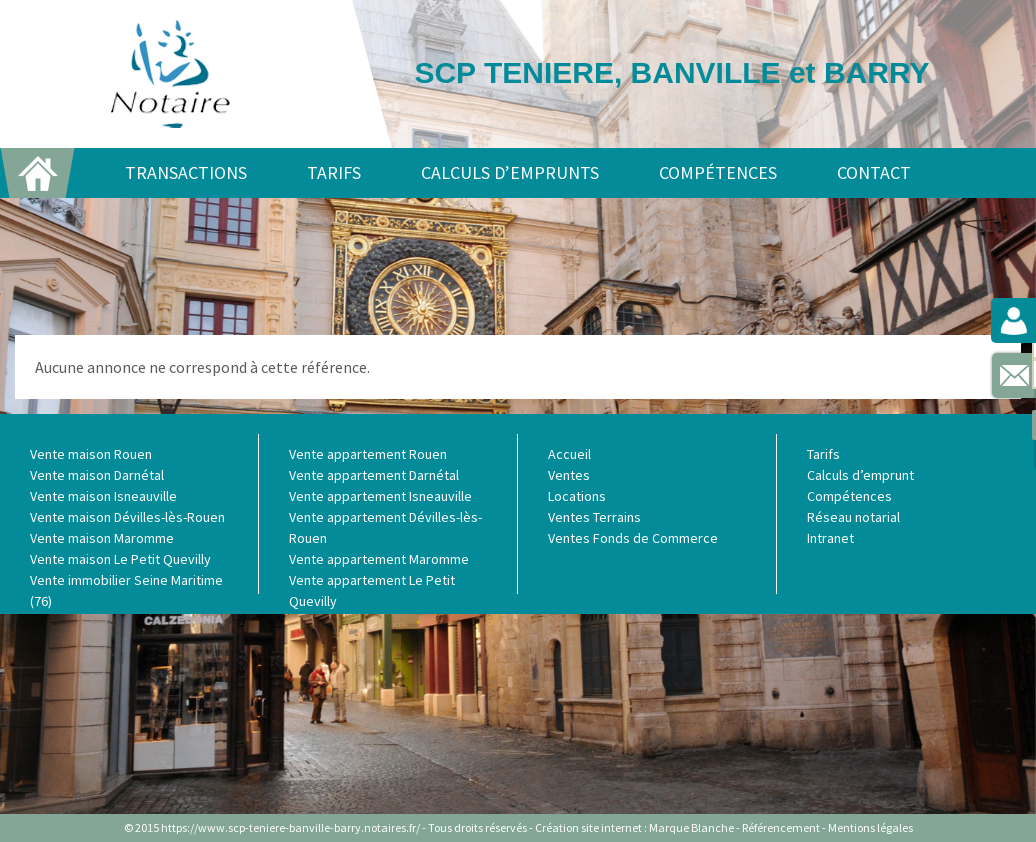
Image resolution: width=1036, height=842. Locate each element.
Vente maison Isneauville (103, 496)
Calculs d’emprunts (510, 172)
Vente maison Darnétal (97, 475)
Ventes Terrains (594, 517)
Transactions (186, 172)
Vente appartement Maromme (379, 559)
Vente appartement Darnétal (374, 475)
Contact (874, 172)
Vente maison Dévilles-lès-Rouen (127, 517)
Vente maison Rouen (91, 454)
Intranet (830, 538)
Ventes (569, 475)
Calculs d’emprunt (860, 475)
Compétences (718, 172)
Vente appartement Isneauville (380, 496)
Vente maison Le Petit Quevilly (120, 559)
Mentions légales (870, 827)
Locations (577, 496)
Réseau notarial (853, 517)
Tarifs (334, 172)
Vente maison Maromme (102, 538)
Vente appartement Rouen (368, 454)
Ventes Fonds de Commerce (633, 538)
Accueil (569, 454)
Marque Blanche (691, 827)
